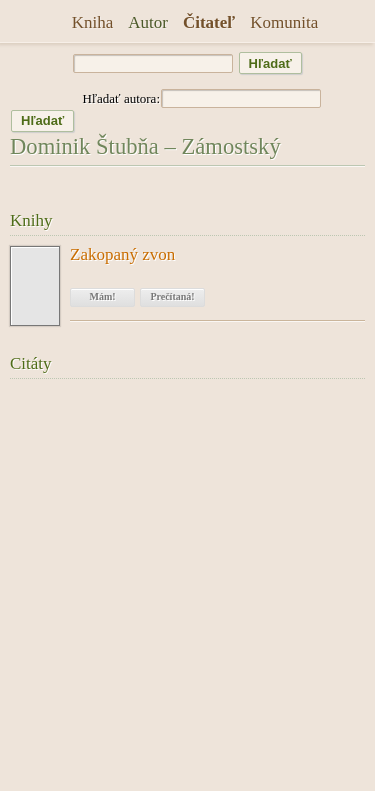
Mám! (102, 296)
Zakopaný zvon (122, 255)
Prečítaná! (172, 296)
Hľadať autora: (121, 98)
